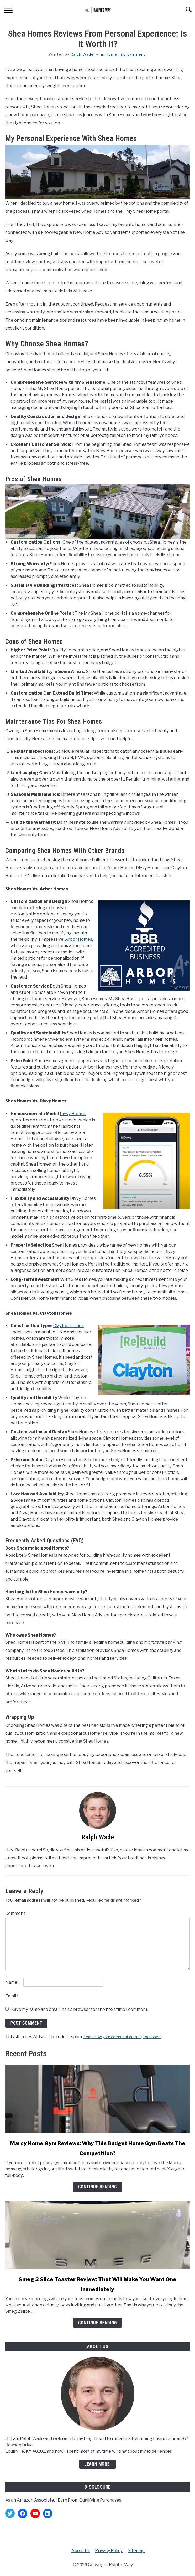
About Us (80, 2550)
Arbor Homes (78, 939)
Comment (16, 1913)
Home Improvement (125, 54)
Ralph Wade (82, 54)
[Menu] (8, 10)
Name (12, 1982)
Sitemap (136, 2550)
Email (12, 1995)
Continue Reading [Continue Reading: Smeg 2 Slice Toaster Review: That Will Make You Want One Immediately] (97, 2322)
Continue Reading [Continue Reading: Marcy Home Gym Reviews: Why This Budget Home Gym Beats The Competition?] (97, 2186)
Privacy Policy (109, 2550)
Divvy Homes (73, 1113)
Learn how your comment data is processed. (122, 2037)
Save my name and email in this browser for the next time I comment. (79, 2009)
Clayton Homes (68, 1325)
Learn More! (97, 2464)
